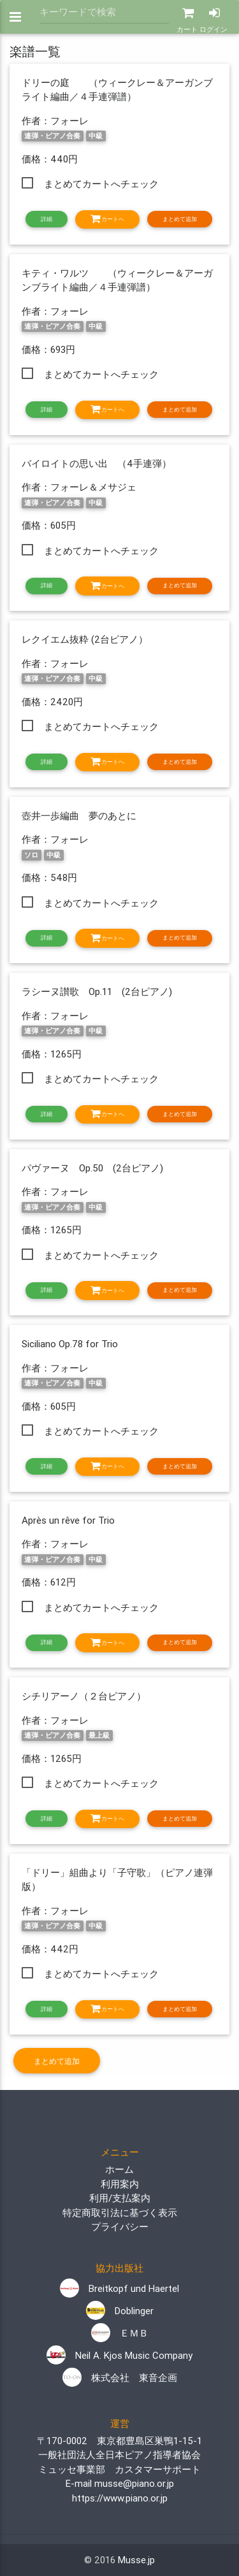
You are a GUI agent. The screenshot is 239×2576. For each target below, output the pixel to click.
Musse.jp (136, 2560)
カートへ (107, 218)
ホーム (119, 2169)
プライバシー (119, 2227)
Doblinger (120, 2311)
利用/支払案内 (119, 2198)
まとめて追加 (180, 219)
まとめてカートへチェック (101, 184)
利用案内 (120, 2184)
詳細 (46, 219)
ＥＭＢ (119, 2333)
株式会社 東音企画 (119, 2378)
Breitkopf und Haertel (119, 2288)
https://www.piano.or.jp (120, 2498)
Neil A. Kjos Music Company (119, 2355)
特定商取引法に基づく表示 (119, 2213)
